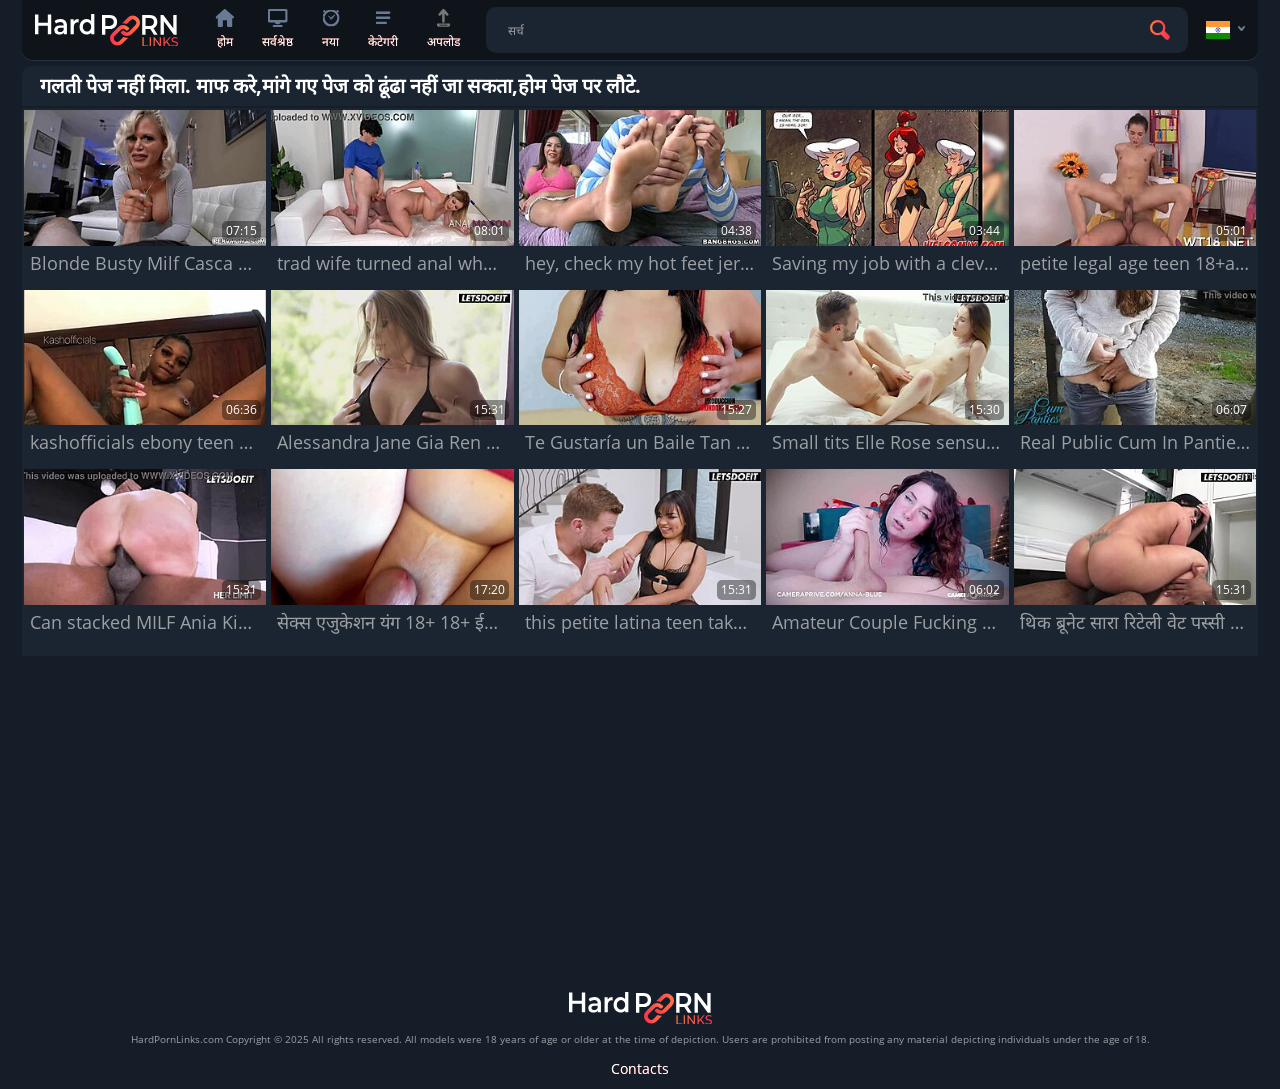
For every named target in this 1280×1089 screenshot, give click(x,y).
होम (225, 29)
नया (330, 29)
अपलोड (443, 29)
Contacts (640, 1068)
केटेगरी (383, 30)
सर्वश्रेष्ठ (277, 29)
